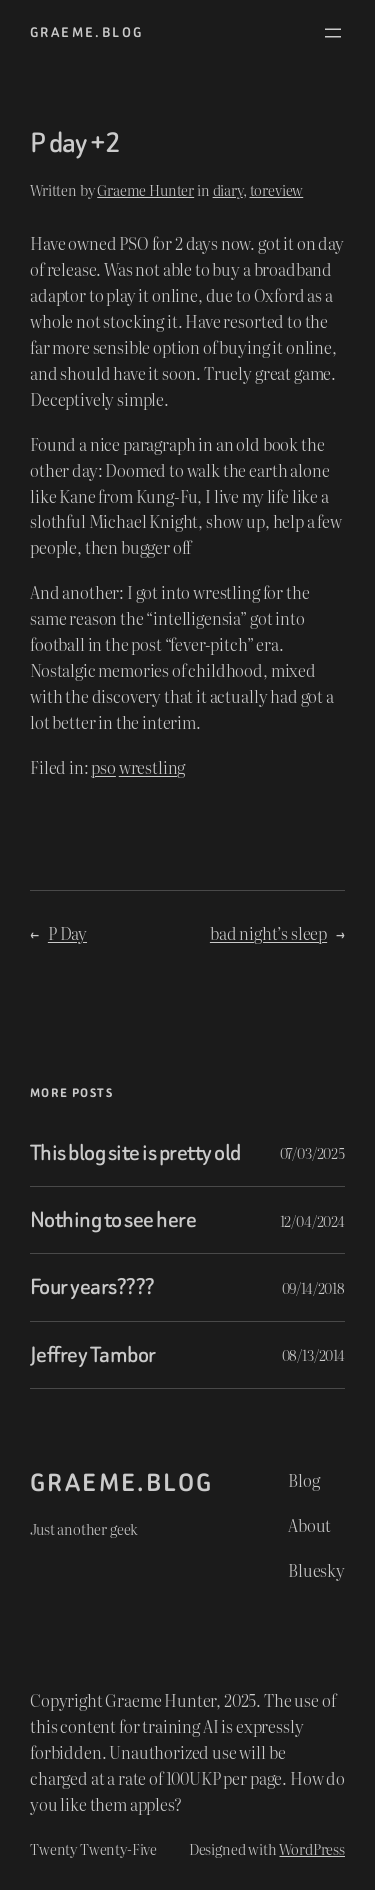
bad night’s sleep (268, 933)
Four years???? (92, 1287)
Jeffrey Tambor (93, 1355)
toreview (277, 189)
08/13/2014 (313, 1354)
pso (103, 767)
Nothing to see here (113, 1220)
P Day (67, 933)
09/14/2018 (313, 1287)
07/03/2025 (312, 1152)
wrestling (152, 767)
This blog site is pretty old (135, 1153)
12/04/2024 (312, 1220)
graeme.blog (86, 32)
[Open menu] (333, 33)
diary (228, 189)
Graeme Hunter (145, 189)
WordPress (312, 1848)
